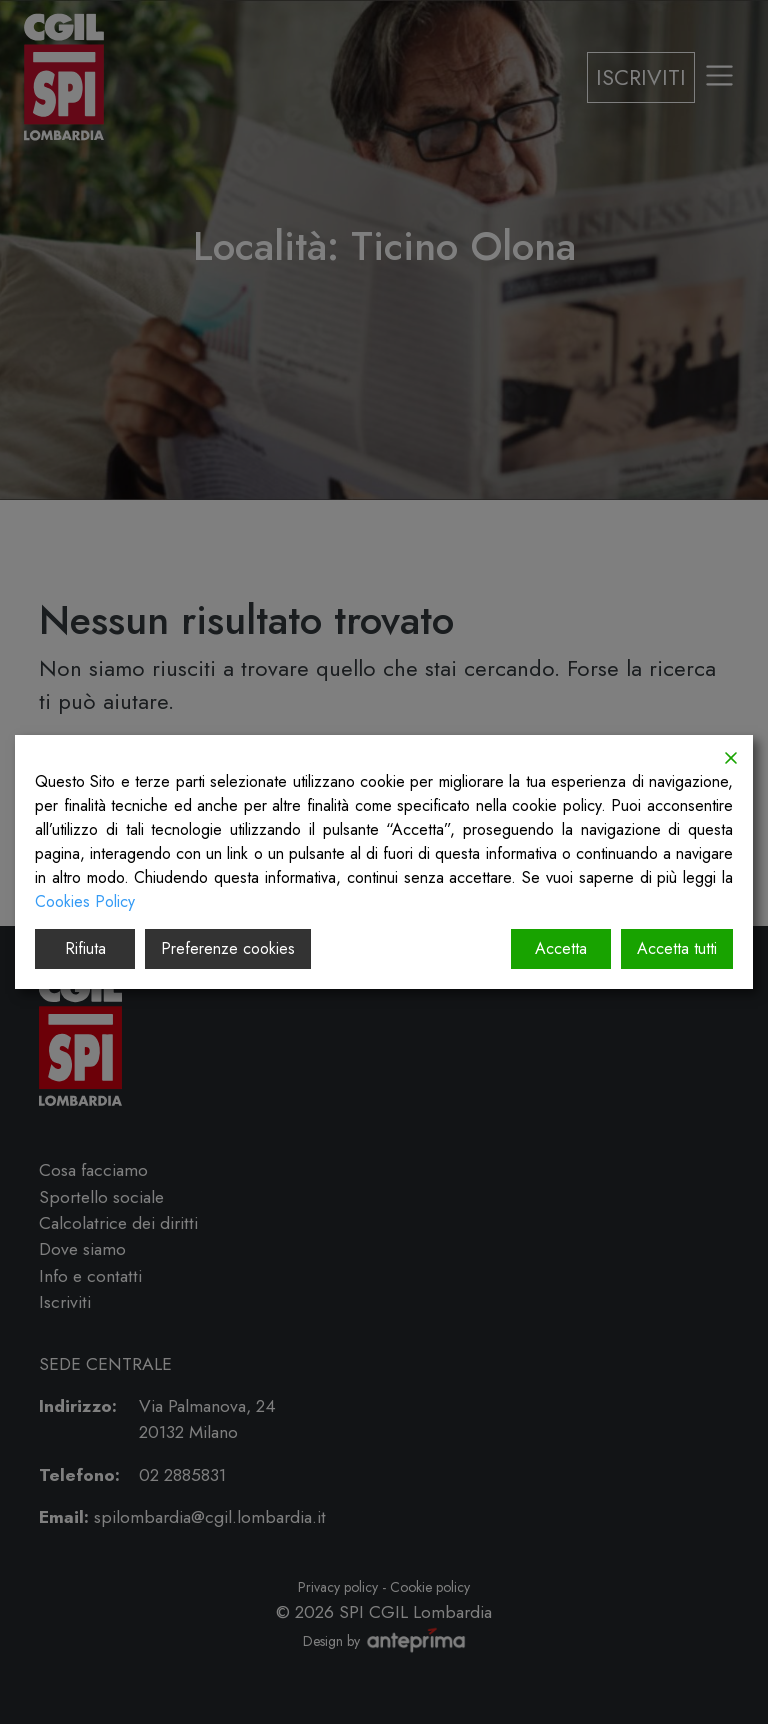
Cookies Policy (85, 901)
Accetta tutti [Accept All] (677, 948)
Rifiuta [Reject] (85, 948)
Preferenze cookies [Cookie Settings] (228, 948)
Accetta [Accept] (561, 948)
